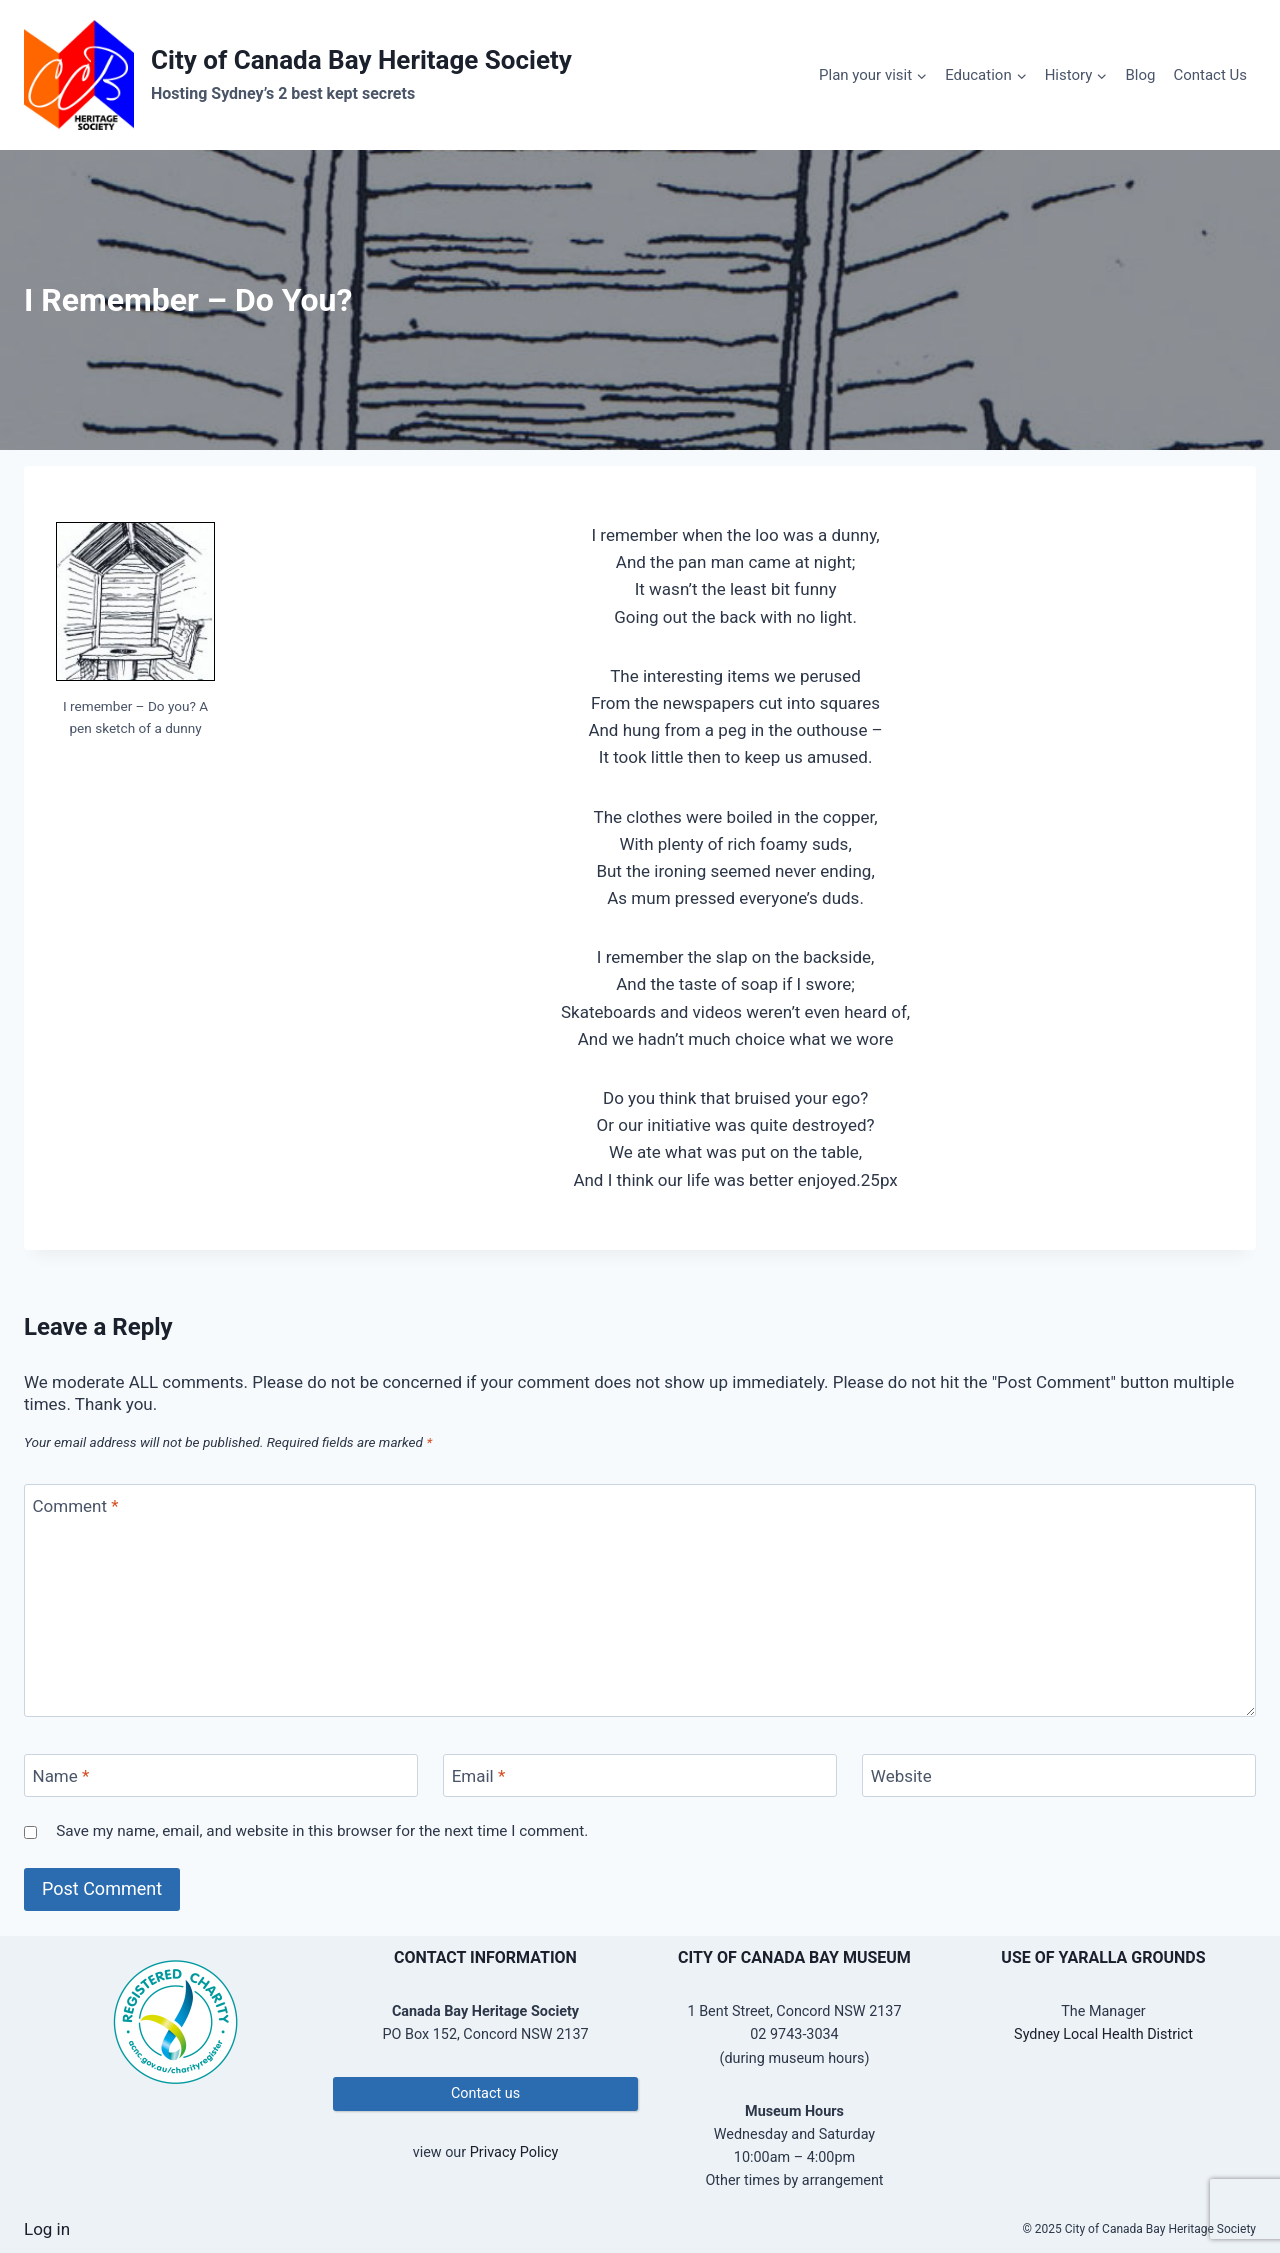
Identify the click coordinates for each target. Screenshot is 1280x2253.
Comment (76, 1506)
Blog (1140, 75)
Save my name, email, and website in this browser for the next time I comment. (322, 1831)
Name (61, 1776)
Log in (47, 2229)
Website (901, 1776)
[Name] (221, 1775)
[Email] (640, 1775)
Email (479, 1776)
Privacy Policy (514, 2152)
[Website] (1059, 1775)
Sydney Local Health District (1103, 2034)
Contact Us (1210, 75)
